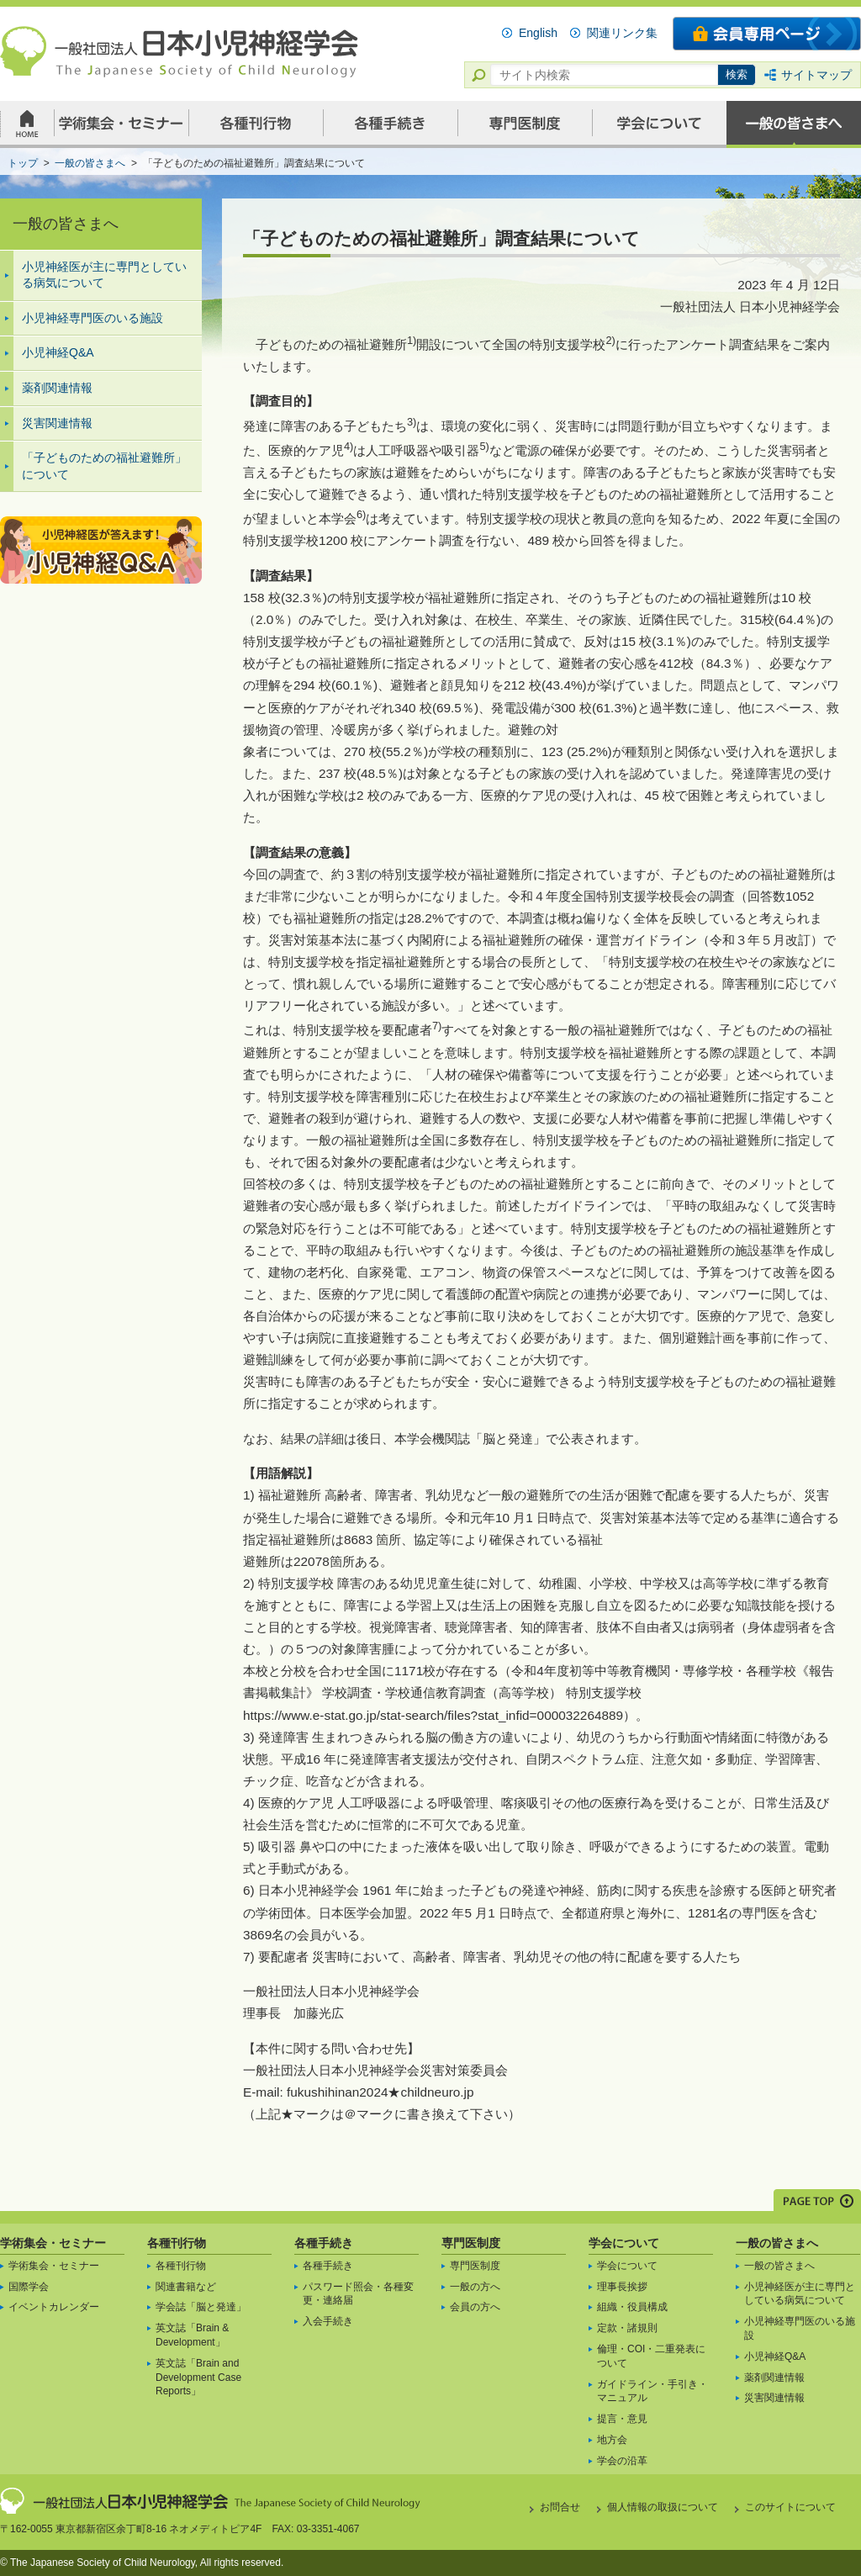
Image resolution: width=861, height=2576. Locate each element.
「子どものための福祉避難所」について (104, 466)
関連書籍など (186, 2287)
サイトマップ (816, 75)
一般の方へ (475, 2287)
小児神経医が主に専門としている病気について (104, 275)
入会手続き (328, 2321)
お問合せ (560, 2507)
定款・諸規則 (627, 2328)
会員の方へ (475, 2307)
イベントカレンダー (53, 2307)
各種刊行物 (176, 2243)
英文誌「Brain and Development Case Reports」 (198, 2377)
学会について (624, 2243)
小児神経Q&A (58, 352)
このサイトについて (790, 2507)
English (538, 33)
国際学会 (28, 2287)
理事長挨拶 (622, 2287)
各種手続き (323, 2243)
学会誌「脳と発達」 (201, 2307)
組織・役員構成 (632, 2307)
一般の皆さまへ (777, 2243)
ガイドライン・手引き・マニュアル (652, 2391)
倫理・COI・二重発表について (651, 2356)
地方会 (612, 2440)
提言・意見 (622, 2419)
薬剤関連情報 (57, 387)
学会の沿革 (622, 2461)
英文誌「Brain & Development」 (192, 2335)
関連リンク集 (622, 33)
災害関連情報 (57, 423)
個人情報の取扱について (662, 2507)
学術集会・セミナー (53, 2243)
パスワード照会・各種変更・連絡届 (358, 2294)
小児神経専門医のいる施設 (92, 318)
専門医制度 (470, 2243)
